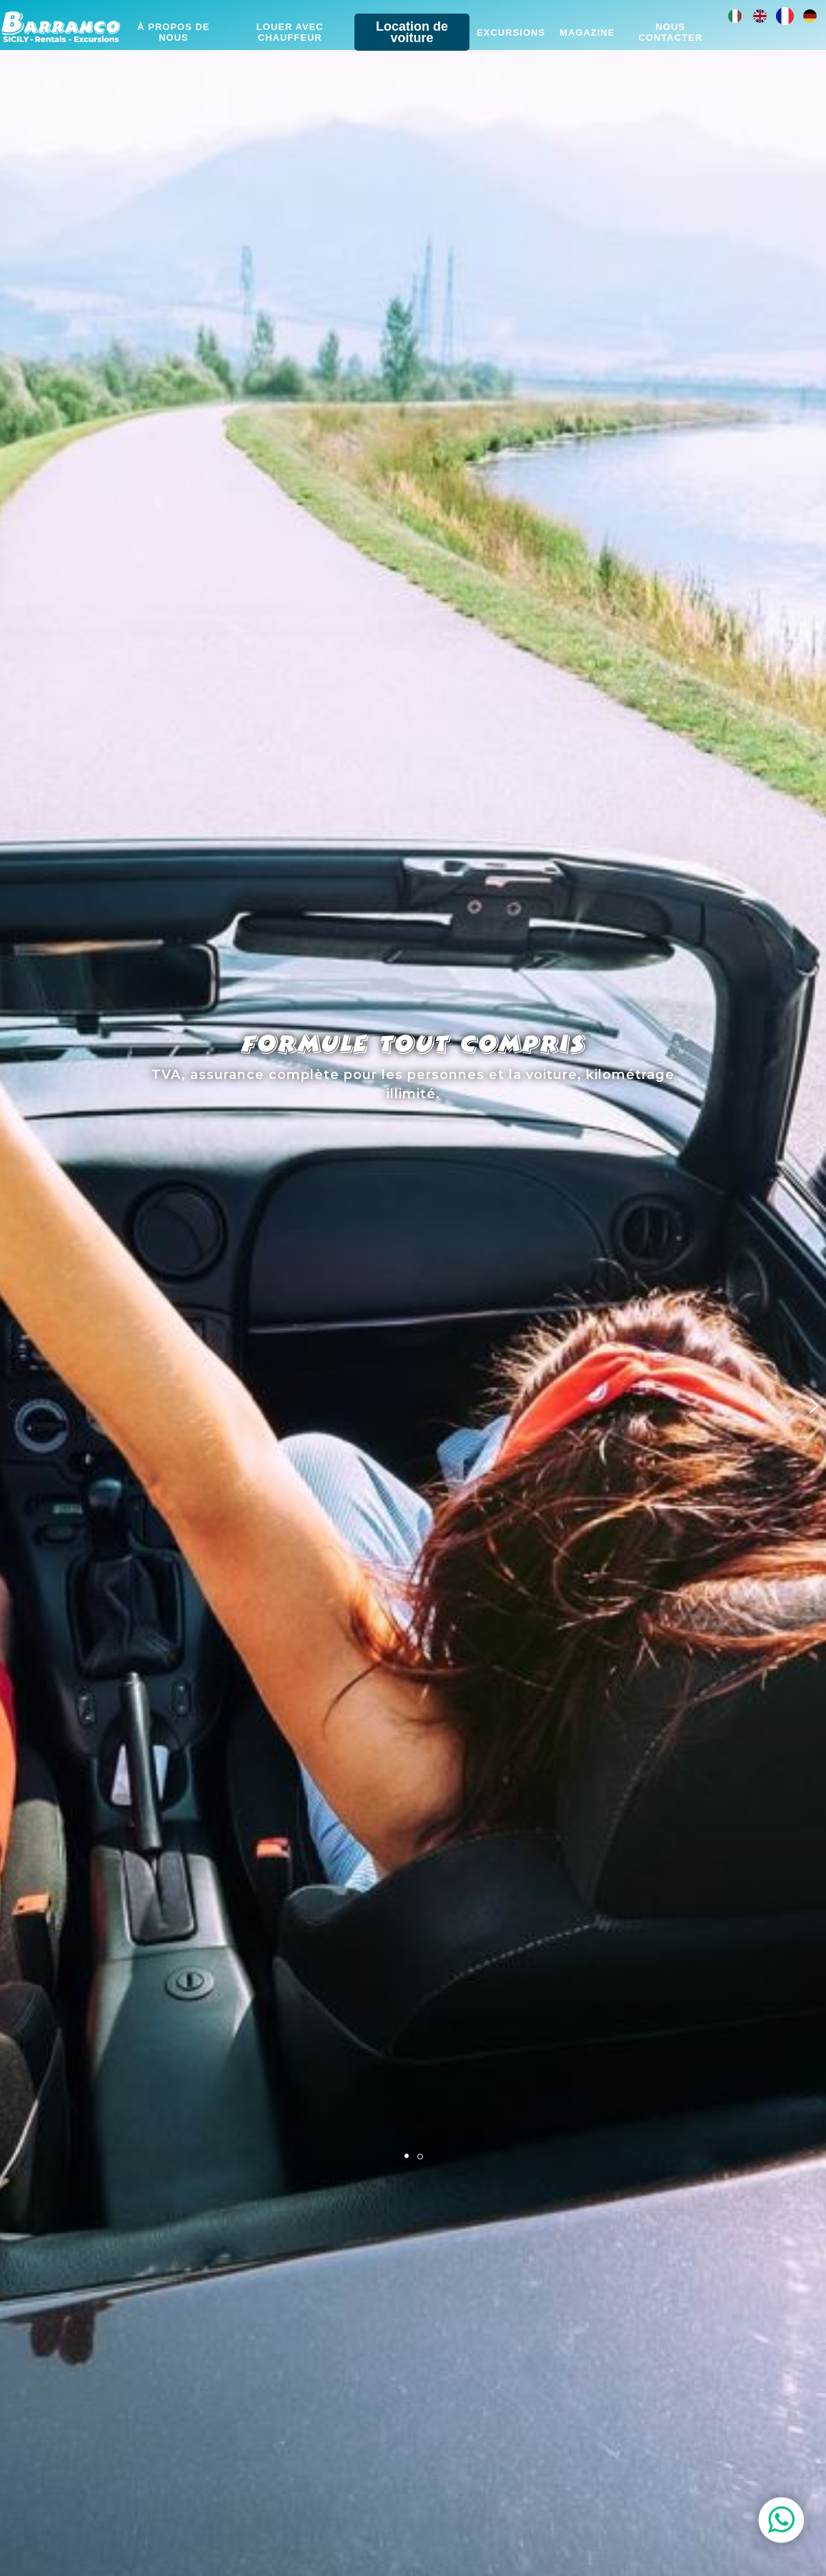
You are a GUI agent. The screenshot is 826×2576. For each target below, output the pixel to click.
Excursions (511, 32)
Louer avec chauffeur (290, 32)
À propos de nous (173, 32)
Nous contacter (670, 32)
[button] (813, 1405)
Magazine (586, 32)
